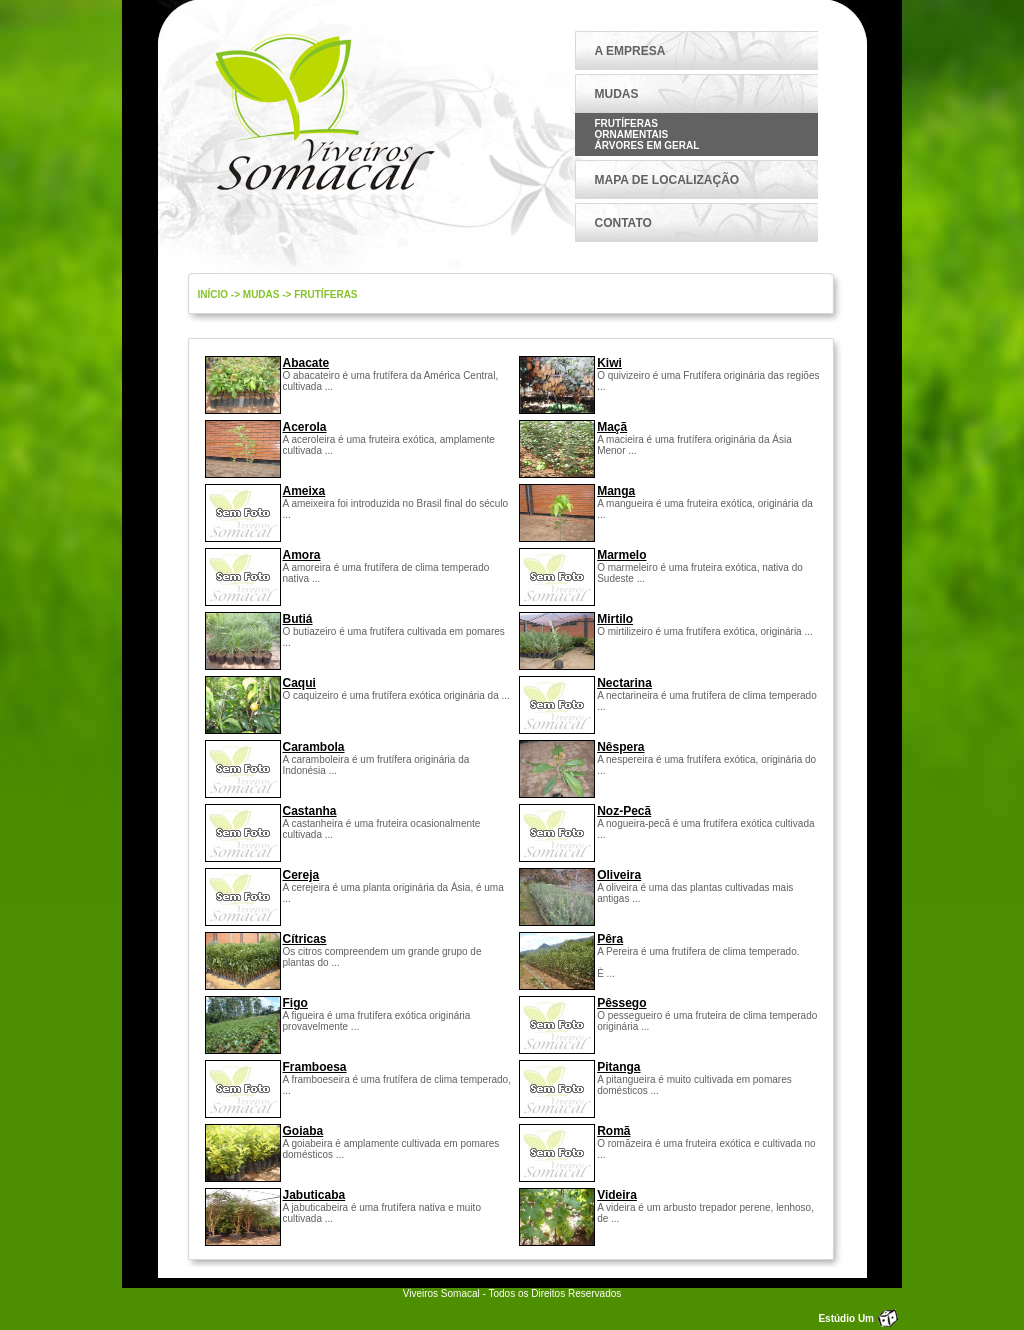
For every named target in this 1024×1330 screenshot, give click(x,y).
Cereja (301, 875)
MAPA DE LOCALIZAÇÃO (667, 180)
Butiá (298, 619)
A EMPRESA (630, 51)
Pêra (610, 939)
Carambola (314, 747)
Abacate (306, 363)
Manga (616, 491)
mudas (261, 294)
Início (213, 294)
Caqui (299, 683)
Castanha (310, 811)
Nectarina (624, 683)
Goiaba (303, 1131)
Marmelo (621, 555)
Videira (617, 1195)
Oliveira (619, 875)
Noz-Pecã (624, 811)
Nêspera (620, 747)
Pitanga (618, 1067)
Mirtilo (615, 619)
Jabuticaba (314, 1195)
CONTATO (623, 223)
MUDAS (617, 94)
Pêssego (621, 1003)
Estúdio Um (846, 1318)
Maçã (612, 427)
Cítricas (305, 939)
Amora (302, 555)
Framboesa (315, 1067)
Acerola (305, 427)
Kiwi (609, 363)
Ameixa (304, 491)
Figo (295, 1003)
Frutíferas (626, 123)
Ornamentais (632, 134)
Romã (613, 1131)
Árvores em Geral (647, 145)
